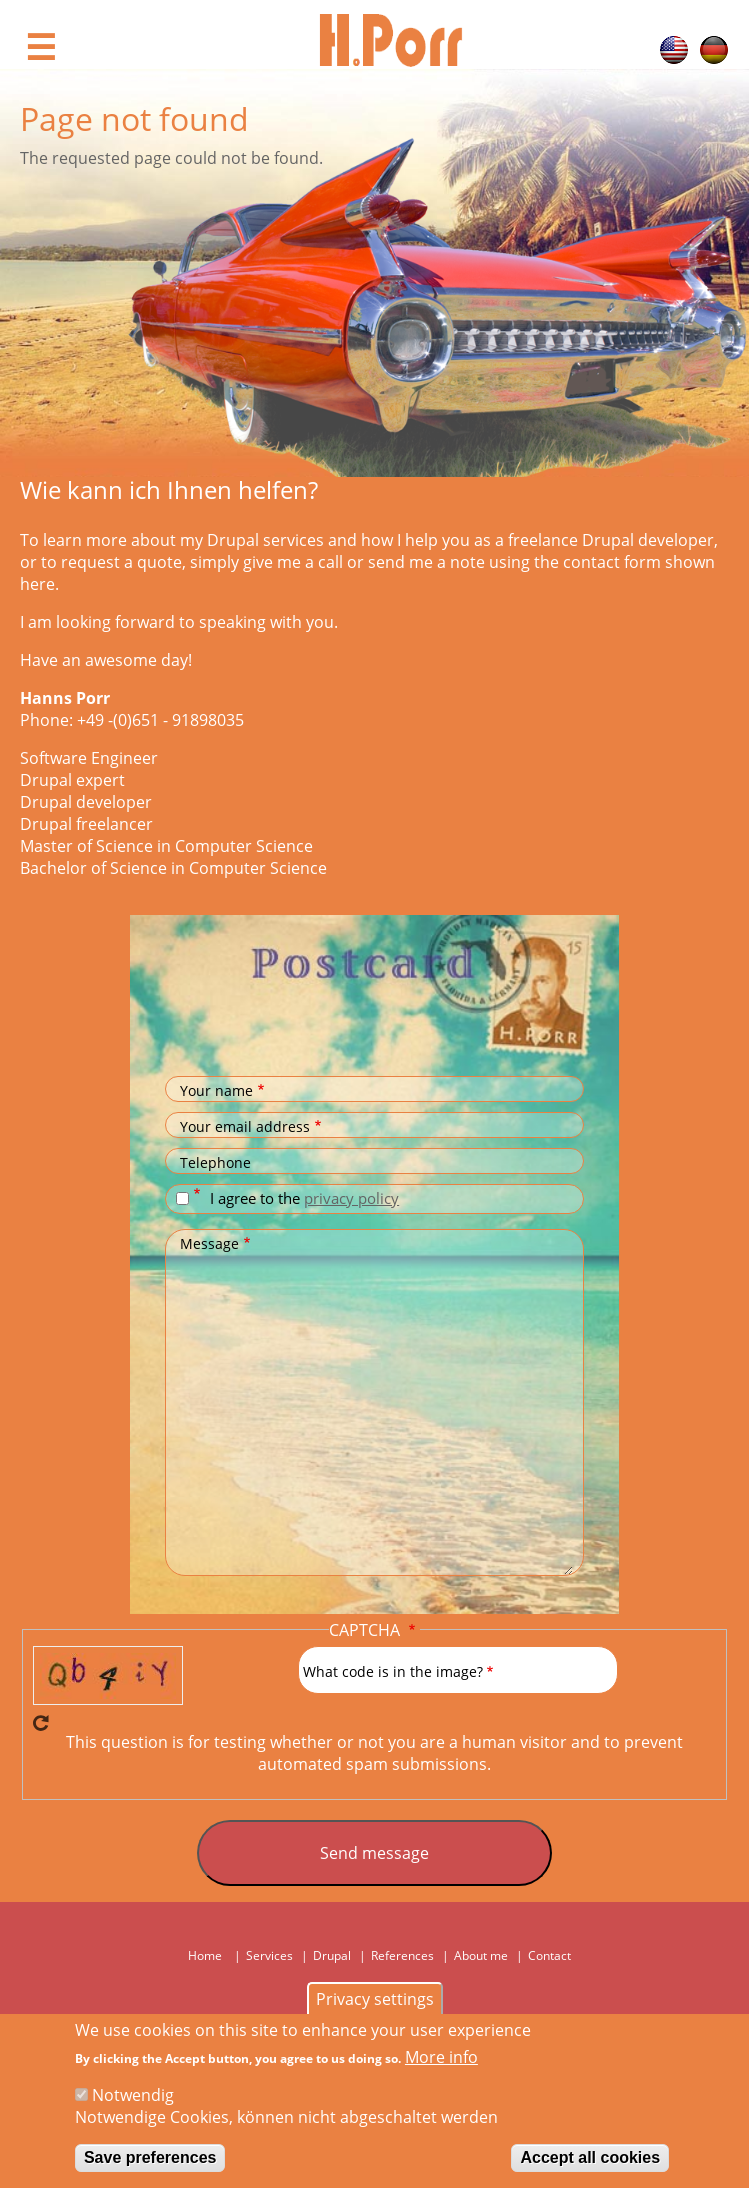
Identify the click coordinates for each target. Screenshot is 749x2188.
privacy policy (351, 1198)
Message (209, 1243)
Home (205, 1955)
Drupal (332, 1955)
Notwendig (133, 2098)
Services (269, 1955)
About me (481, 1955)
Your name (216, 1090)
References (402, 1955)
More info (441, 2060)
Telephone (215, 1162)
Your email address (245, 1126)
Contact (549, 1955)
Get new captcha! (41, 1723)
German (714, 50)
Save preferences (150, 2160)
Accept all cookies (590, 2160)
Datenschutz (199, 1194)
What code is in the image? (393, 1671)
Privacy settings (375, 2002)
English (674, 50)
